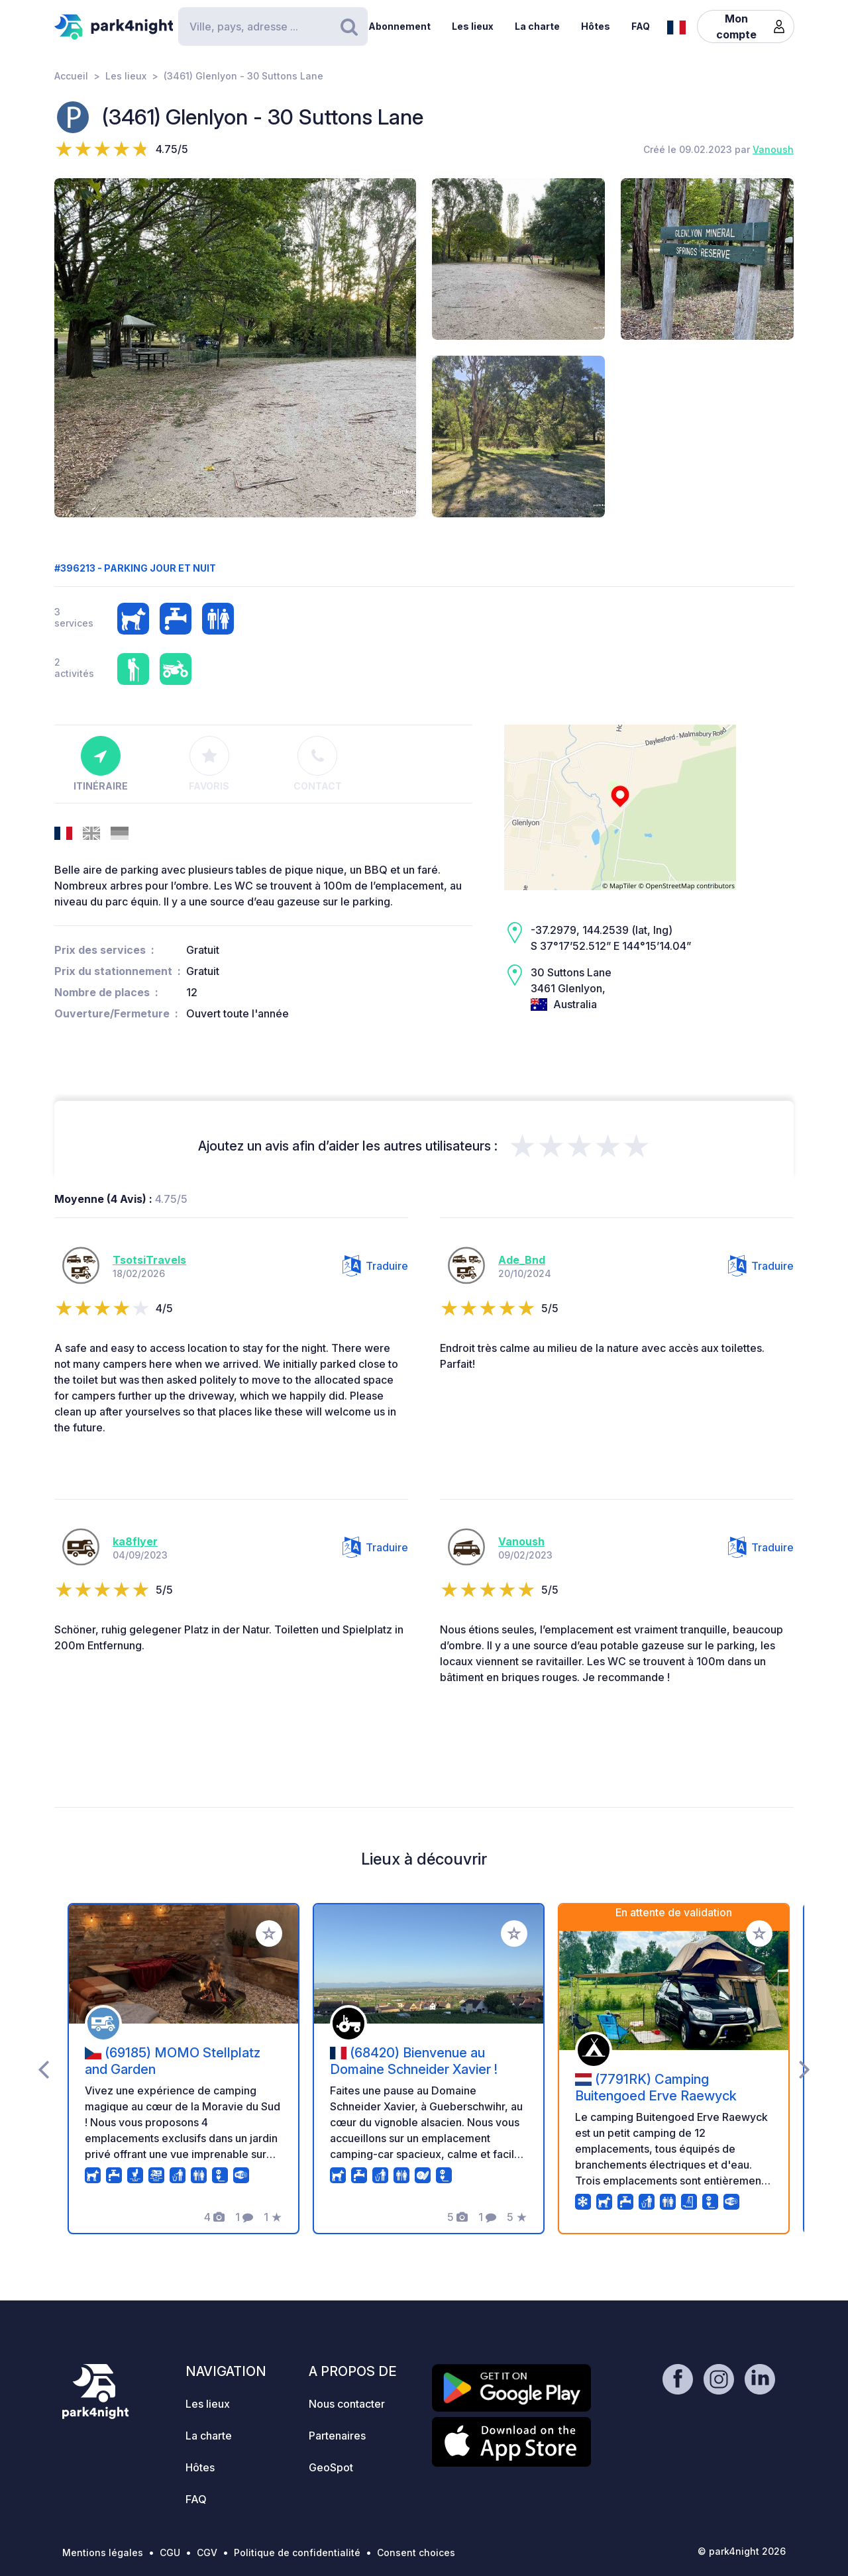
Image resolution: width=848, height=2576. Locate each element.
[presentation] (43, 2068)
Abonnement (399, 26)
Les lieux (473, 26)
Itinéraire (101, 764)
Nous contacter (347, 2403)
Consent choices (416, 2552)
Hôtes (595, 26)
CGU (170, 2552)
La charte (537, 26)
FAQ (640, 26)
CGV (207, 2552)
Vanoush (773, 149)
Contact (317, 764)
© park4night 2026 (742, 2551)
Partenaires (337, 2435)
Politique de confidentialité (297, 2552)
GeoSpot (331, 2467)
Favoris (209, 764)
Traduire (375, 1265)
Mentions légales (102, 2552)
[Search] (273, 26)
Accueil (71, 75)
